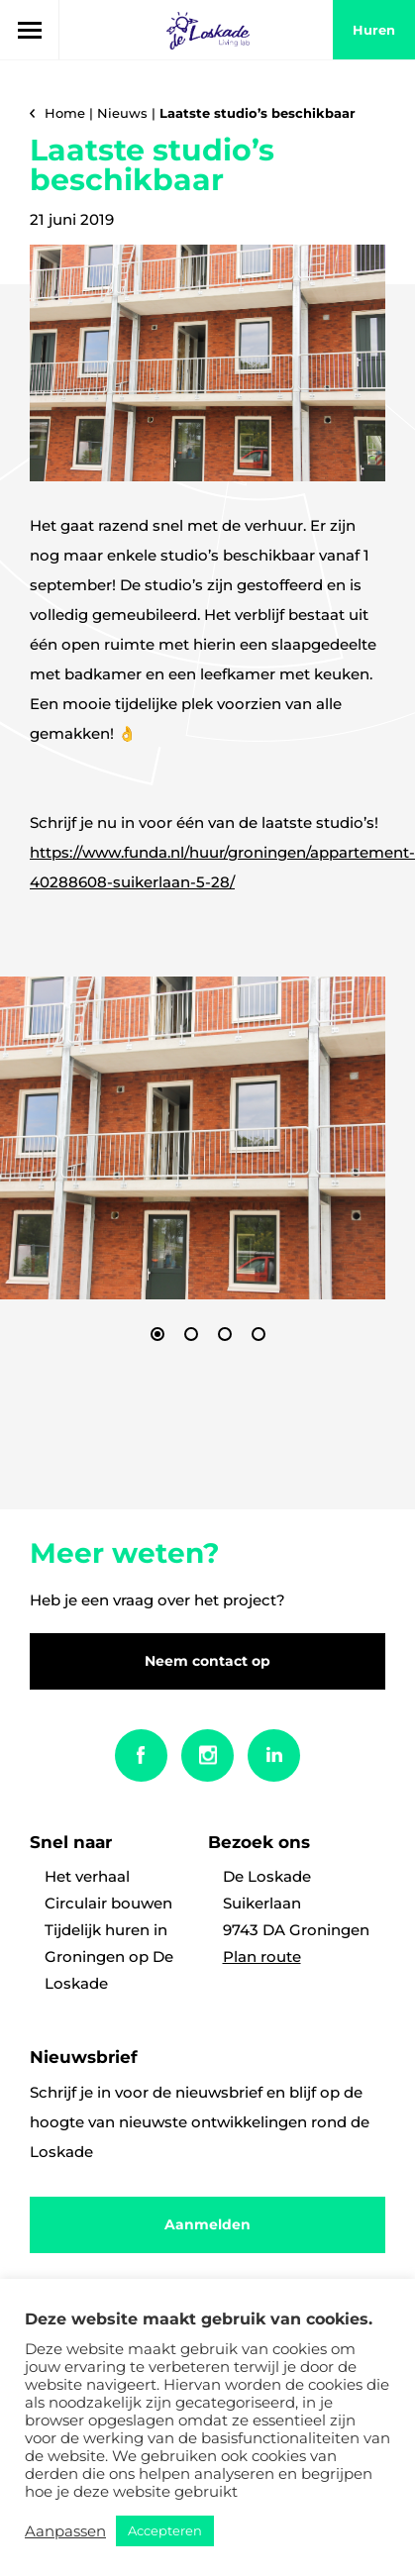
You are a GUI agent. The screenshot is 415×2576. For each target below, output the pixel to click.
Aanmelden (207, 2224)
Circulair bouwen (108, 1903)
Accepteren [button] (165, 2530)
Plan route (262, 1956)
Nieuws (122, 113)
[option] (192, 1138)
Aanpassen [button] (65, 2531)
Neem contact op (207, 1661)
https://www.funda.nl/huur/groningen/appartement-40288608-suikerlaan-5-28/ (222, 867)
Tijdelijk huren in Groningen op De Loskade (109, 1956)
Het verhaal (87, 1876)
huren (374, 30)
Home (65, 113)
